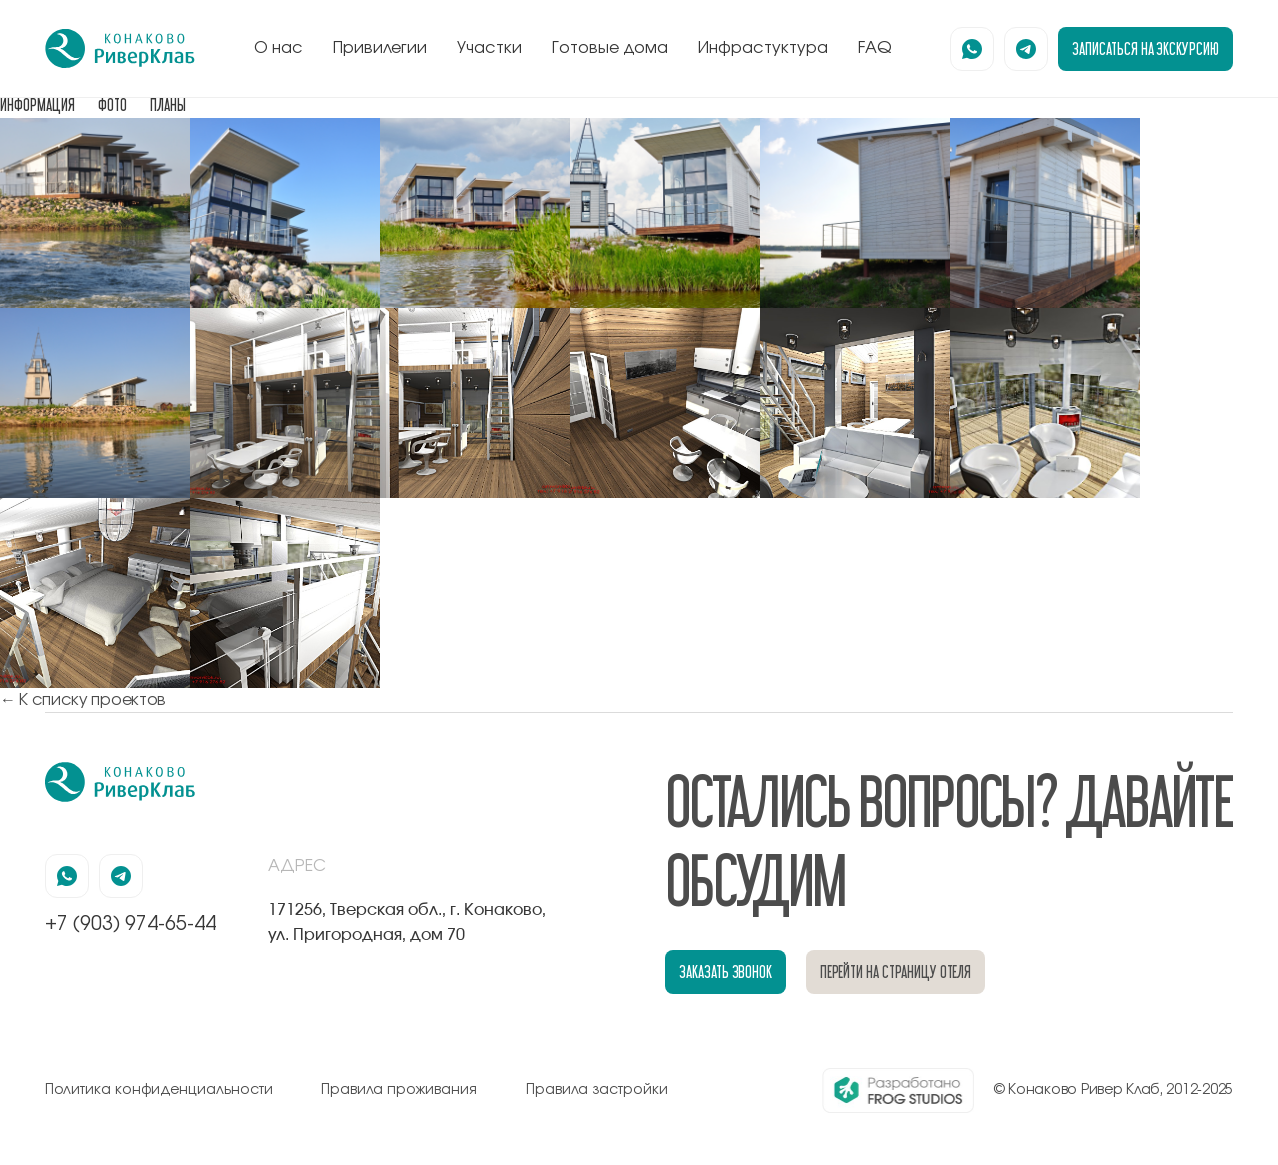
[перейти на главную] (120, 49)
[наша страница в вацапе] (972, 49)
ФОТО (112, 104)
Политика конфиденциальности (159, 1090)
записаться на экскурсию (1145, 48)
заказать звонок (725, 971)
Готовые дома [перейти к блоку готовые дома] (610, 48)
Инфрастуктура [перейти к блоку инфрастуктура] (763, 48)
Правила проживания (399, 1090)
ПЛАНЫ (168, 104)
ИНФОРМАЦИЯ (37, 104)
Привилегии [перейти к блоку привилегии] (380, 48)
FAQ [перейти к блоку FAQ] (875, 48)
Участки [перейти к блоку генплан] (489, 48)
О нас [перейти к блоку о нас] (278, 48)
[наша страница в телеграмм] (1026, 49)
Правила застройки (597, 1090)
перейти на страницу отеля (896, 971)
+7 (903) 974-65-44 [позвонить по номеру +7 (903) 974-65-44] (130, 924)
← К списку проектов (83, 700)
